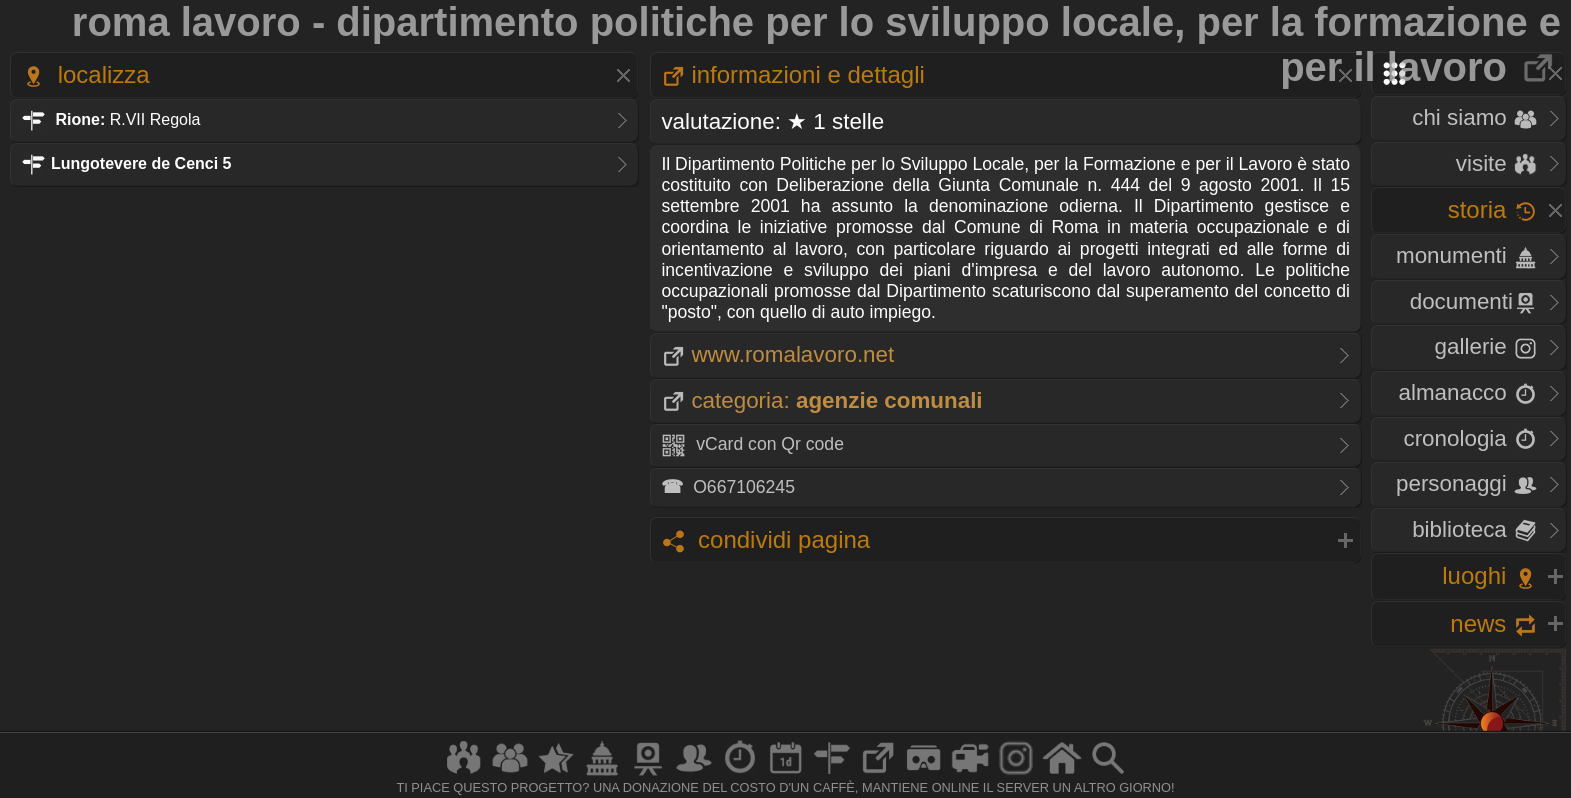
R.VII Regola (110, 119)
